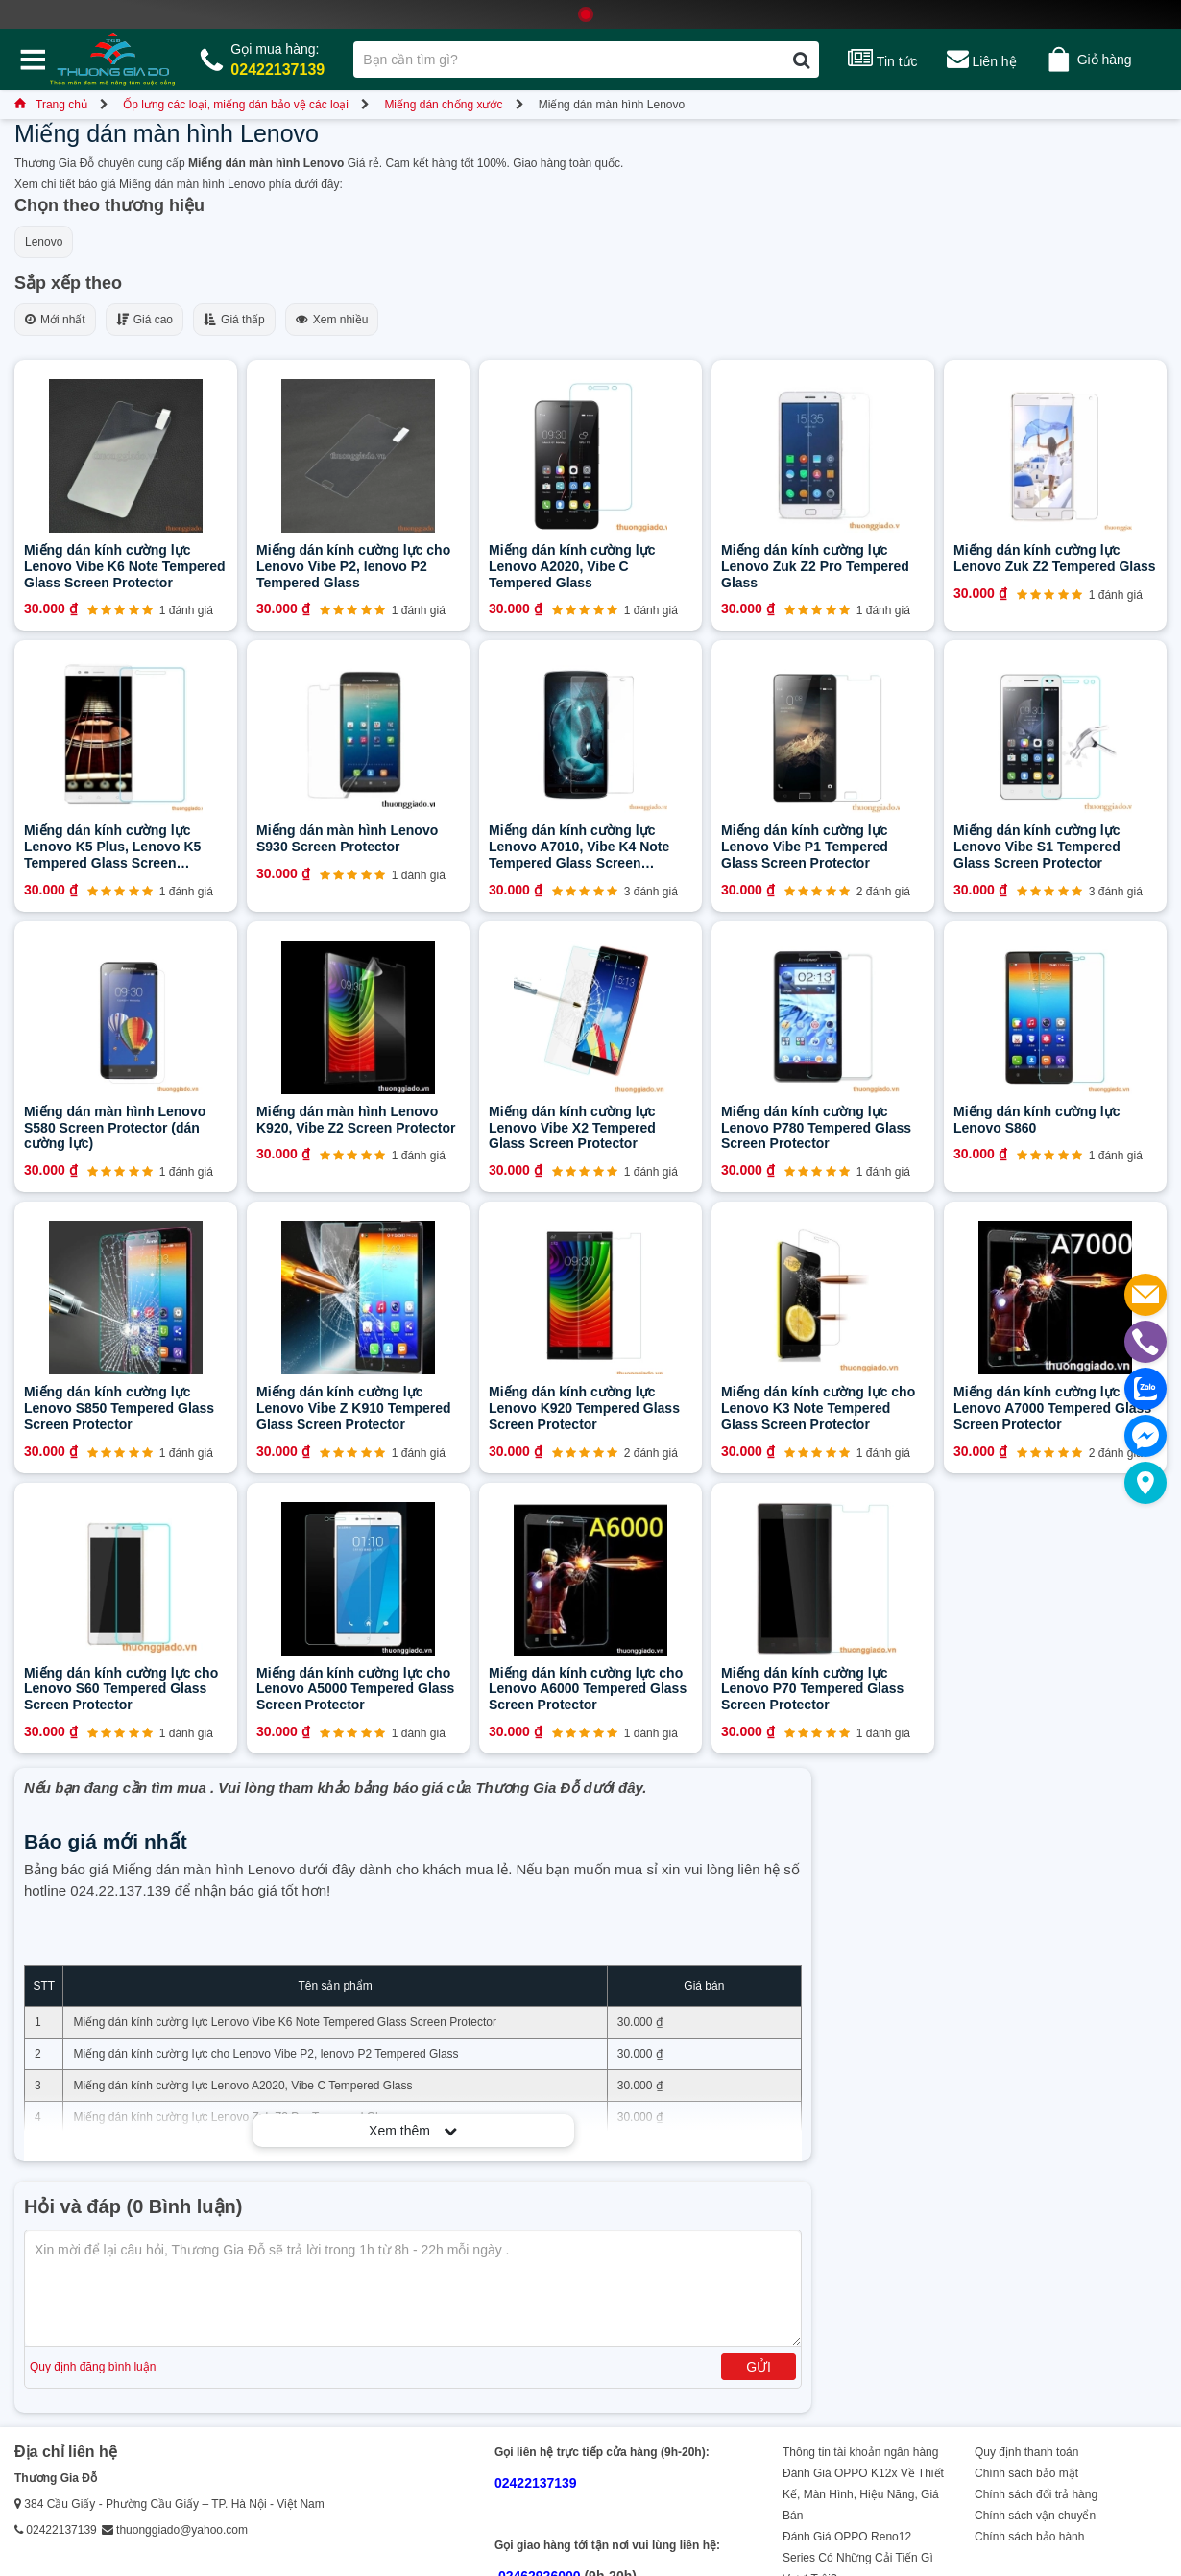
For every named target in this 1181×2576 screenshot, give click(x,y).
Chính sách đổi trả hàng (1036, 2494)
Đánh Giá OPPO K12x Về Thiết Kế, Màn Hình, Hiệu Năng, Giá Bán (863, 2494)
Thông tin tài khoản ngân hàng (860, 2452)
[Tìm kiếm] (801, 59)
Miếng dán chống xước (443, 104)
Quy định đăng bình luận (93, 2366)
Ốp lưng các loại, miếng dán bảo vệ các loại (236, 104)
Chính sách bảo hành (1029, 2536)
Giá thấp (234, 319)
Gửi (758, 2366)
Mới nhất (55, 319)
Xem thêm (413, 2130)
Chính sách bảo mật (1026, 2473)
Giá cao (144, 319)
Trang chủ (50, 104)
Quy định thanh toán (1026, 2452)
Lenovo (43, 242)
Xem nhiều (332, 319)
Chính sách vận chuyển (1035, 2515)
